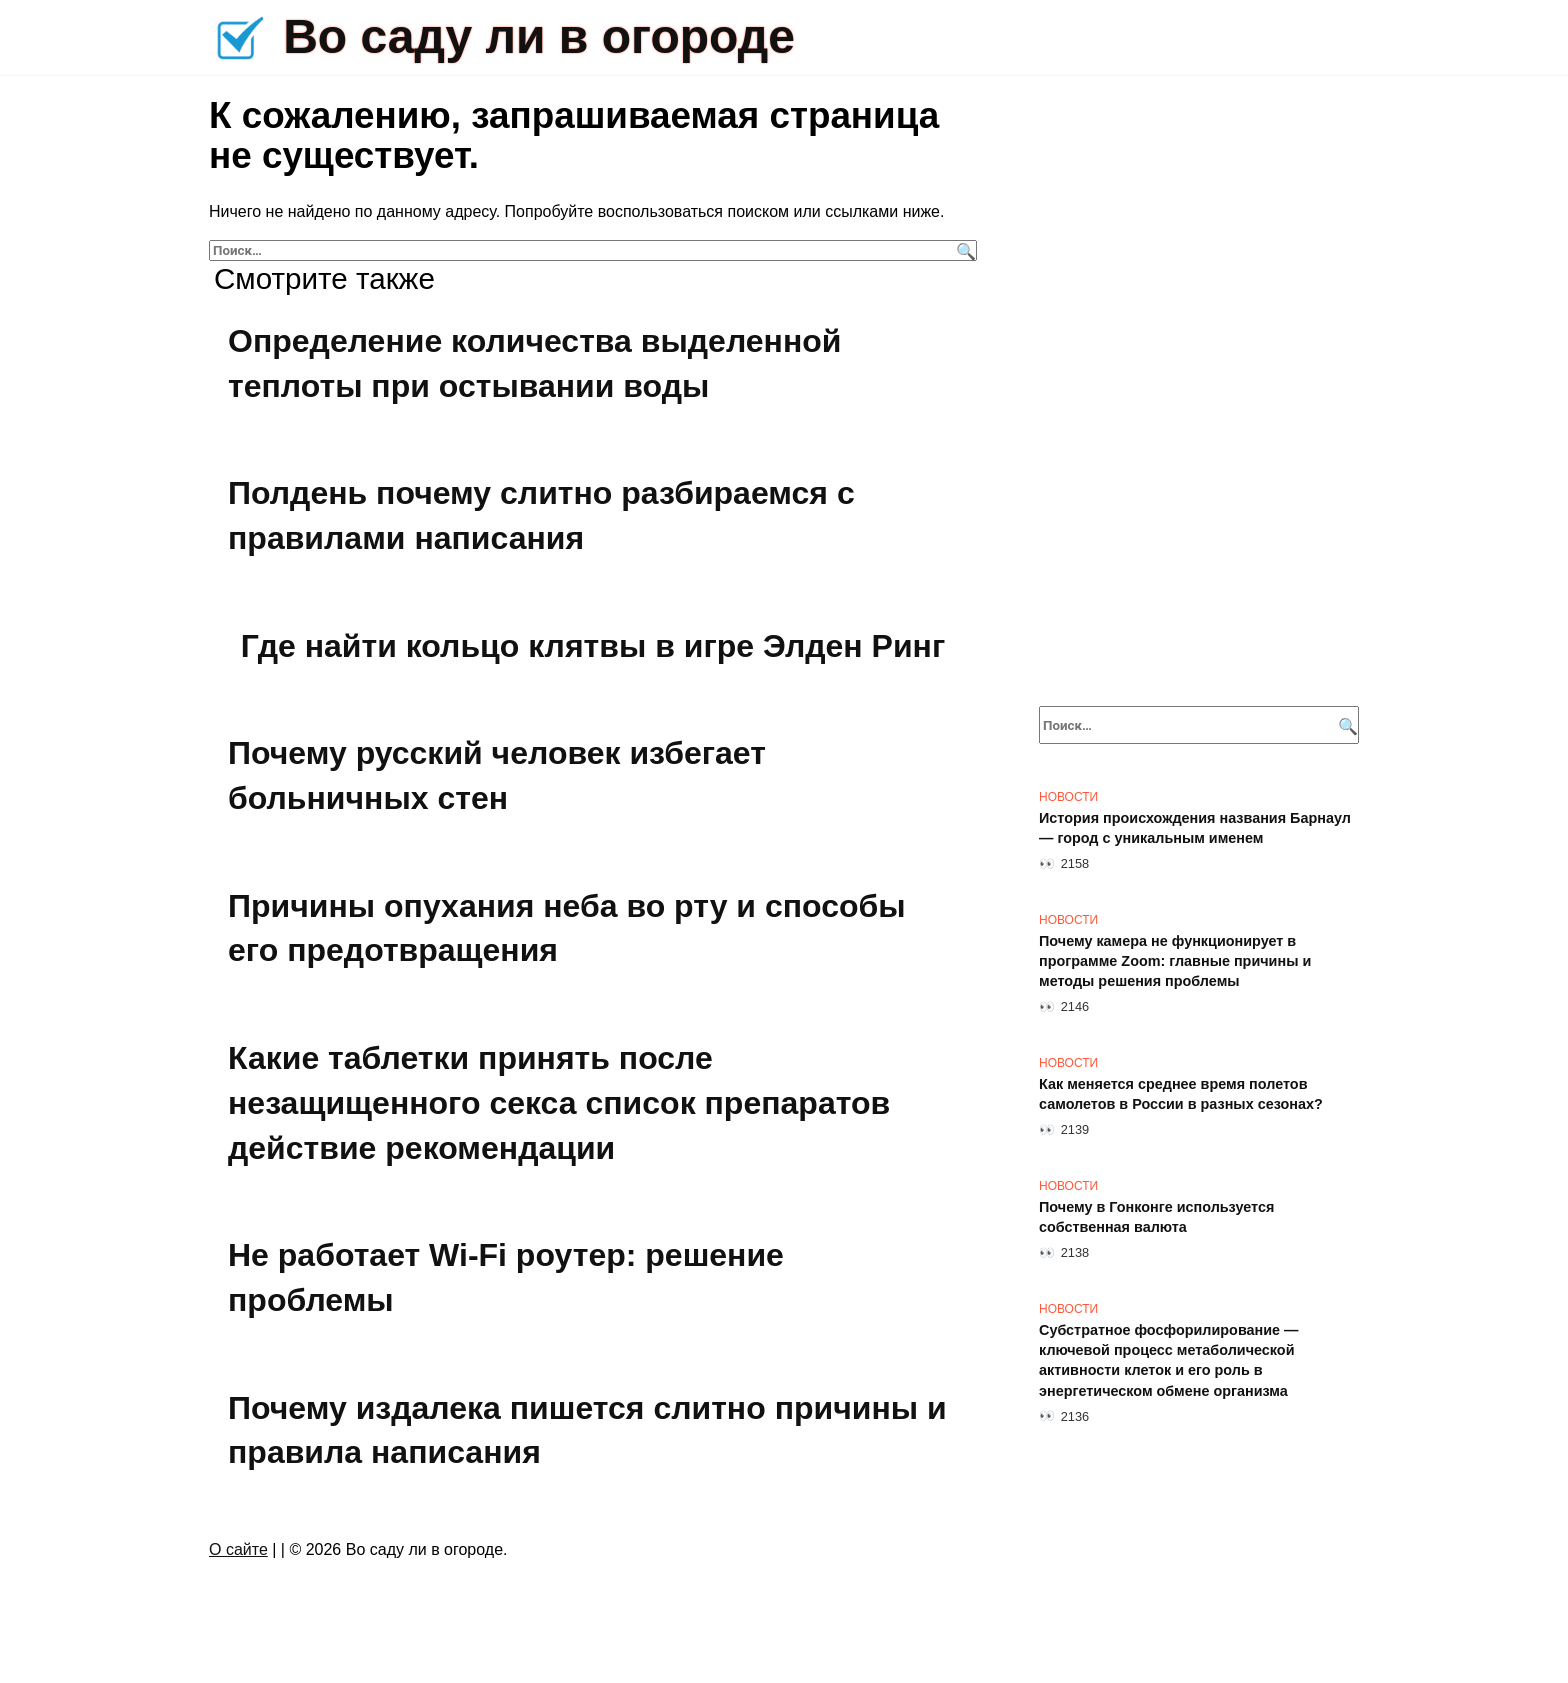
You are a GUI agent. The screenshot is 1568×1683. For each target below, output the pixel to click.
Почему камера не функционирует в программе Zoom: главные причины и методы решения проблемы (1175, 961)
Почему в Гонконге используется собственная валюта (1156, 1217)
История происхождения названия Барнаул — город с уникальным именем (1195, 828)
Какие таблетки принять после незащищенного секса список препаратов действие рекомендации (559, 1103)
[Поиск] (963, 250)
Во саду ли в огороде (539, 36)
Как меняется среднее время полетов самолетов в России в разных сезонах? (1181, 1094)
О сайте (238, 1549)
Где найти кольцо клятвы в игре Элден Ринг (593, 646)
